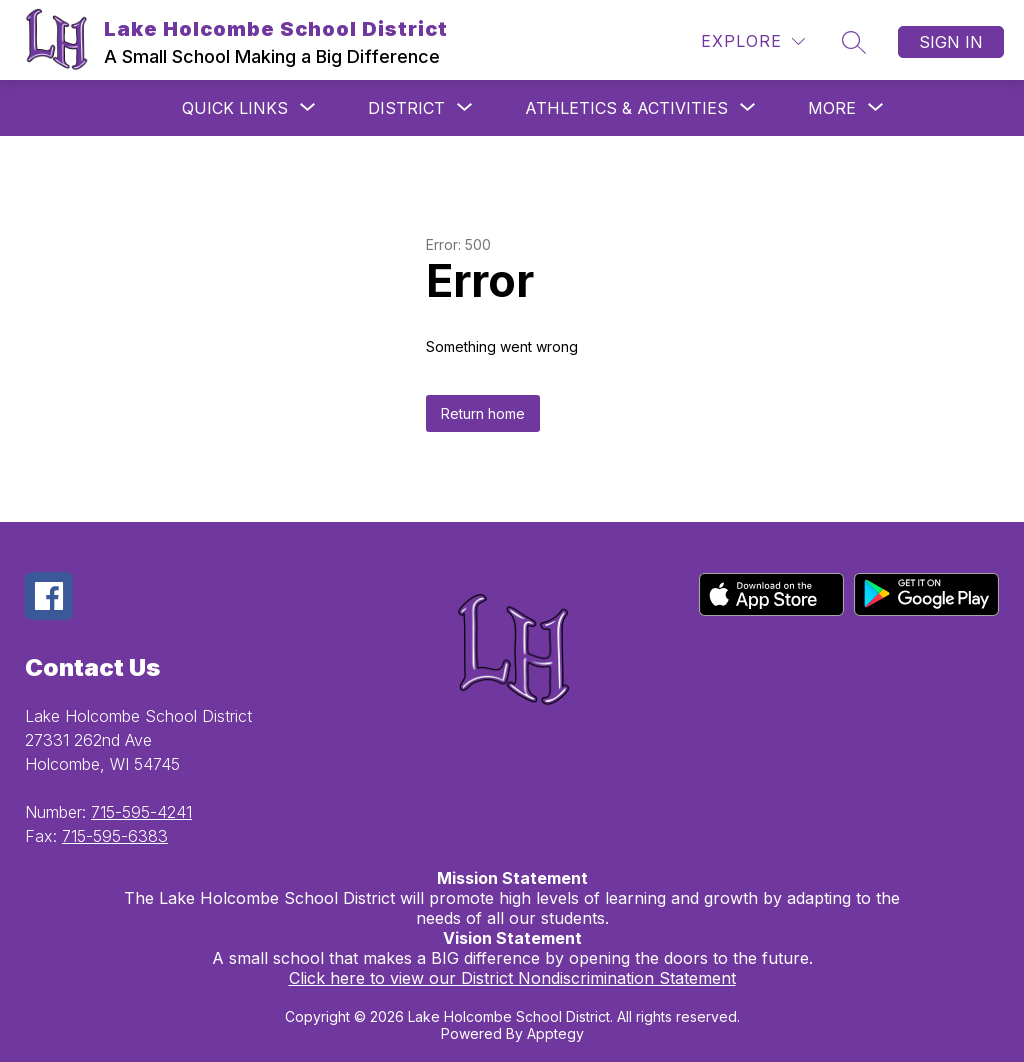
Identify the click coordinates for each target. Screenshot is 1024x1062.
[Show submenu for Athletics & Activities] (626, 108)
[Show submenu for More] (832, 108)
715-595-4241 (141, 812)
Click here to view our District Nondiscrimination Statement (512, 978)
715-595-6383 (115, 836)
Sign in (951, 42)
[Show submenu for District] (406, 108)
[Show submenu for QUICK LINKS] (235, 108)
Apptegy (555, 1033)
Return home (483, 413)
